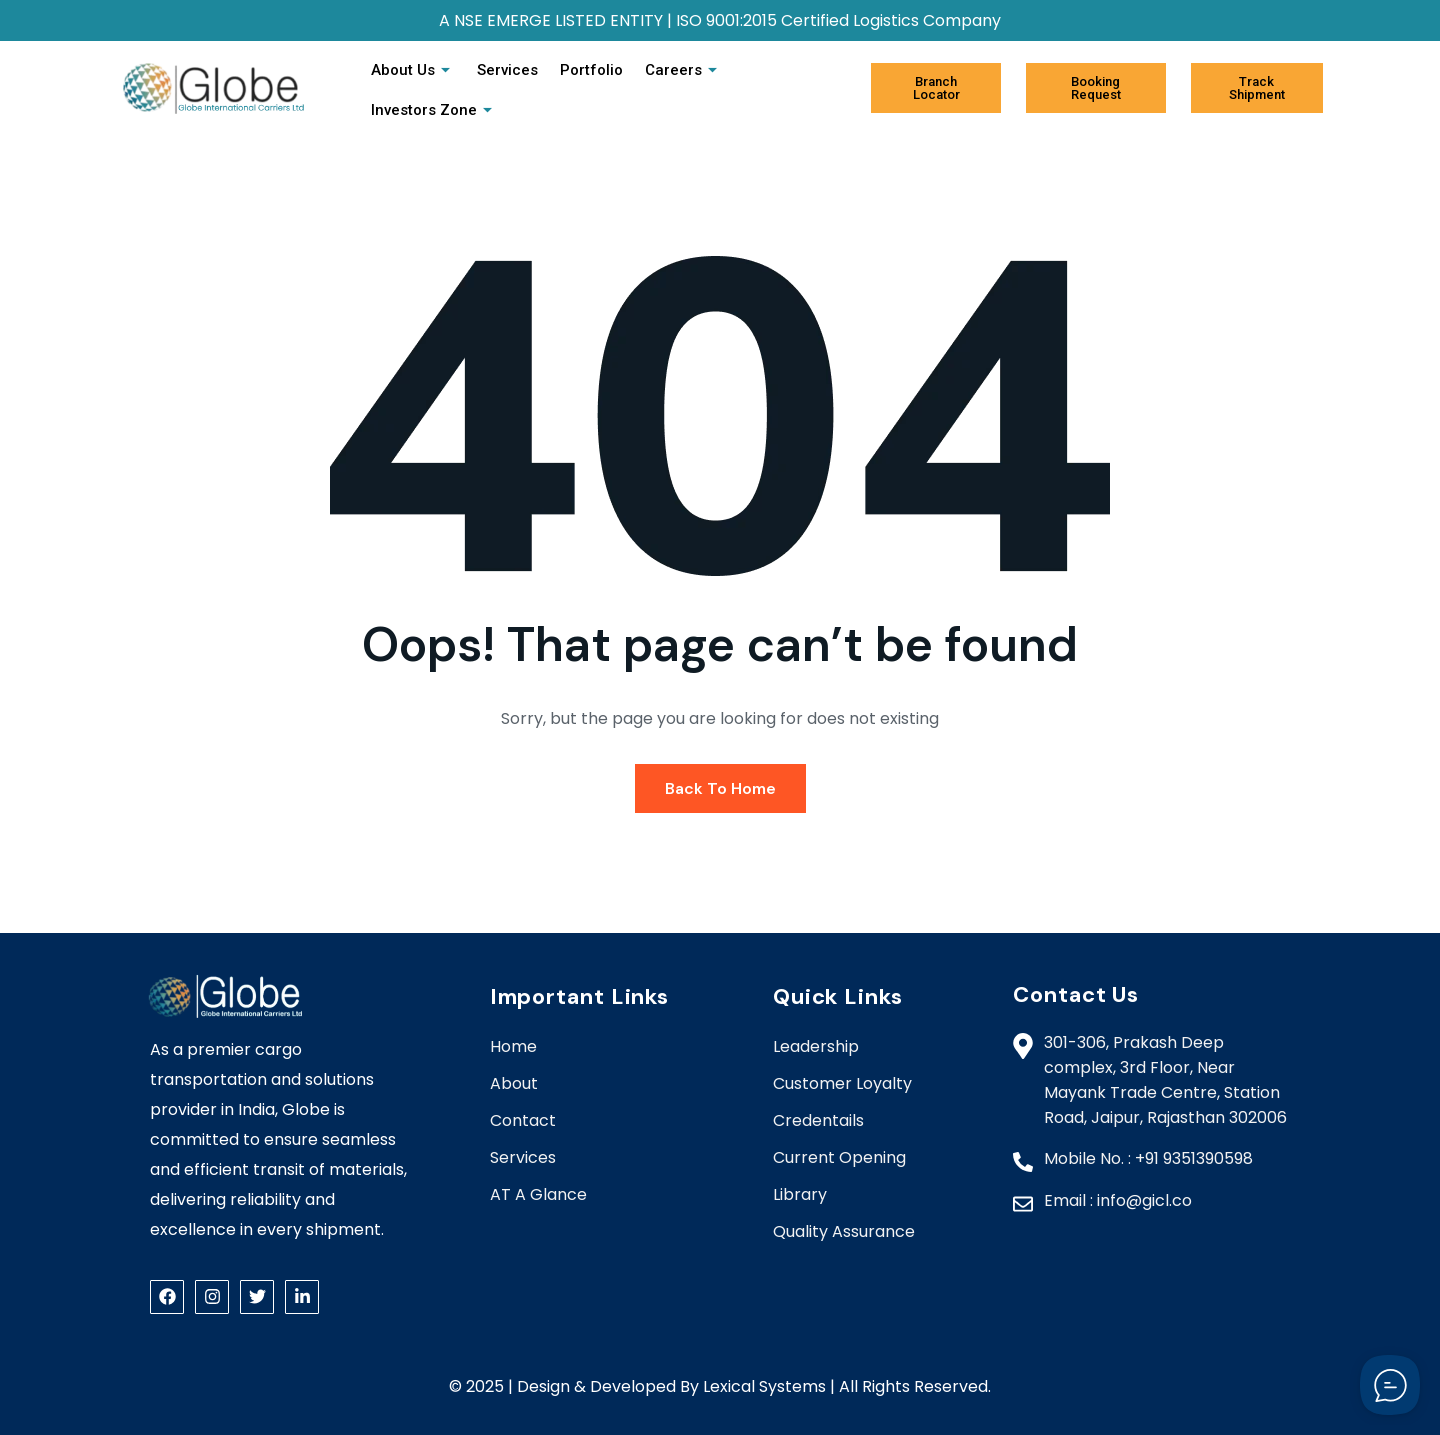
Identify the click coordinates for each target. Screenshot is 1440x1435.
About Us (413, 70)
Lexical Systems (764, 1386)
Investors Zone (434, 110)
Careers (680, 70)
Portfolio (589, 70)
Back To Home (720, 788)
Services (506, 70)
